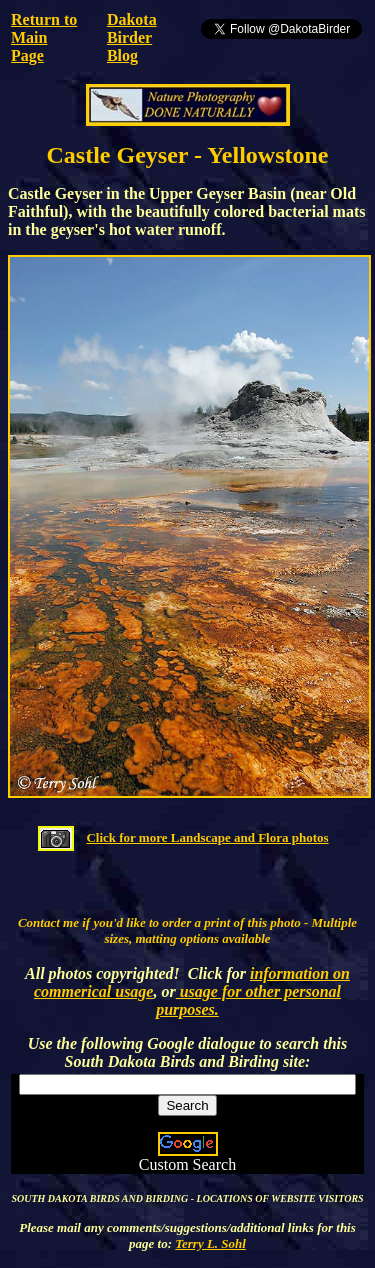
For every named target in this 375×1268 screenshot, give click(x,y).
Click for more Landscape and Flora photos (207, 837)
